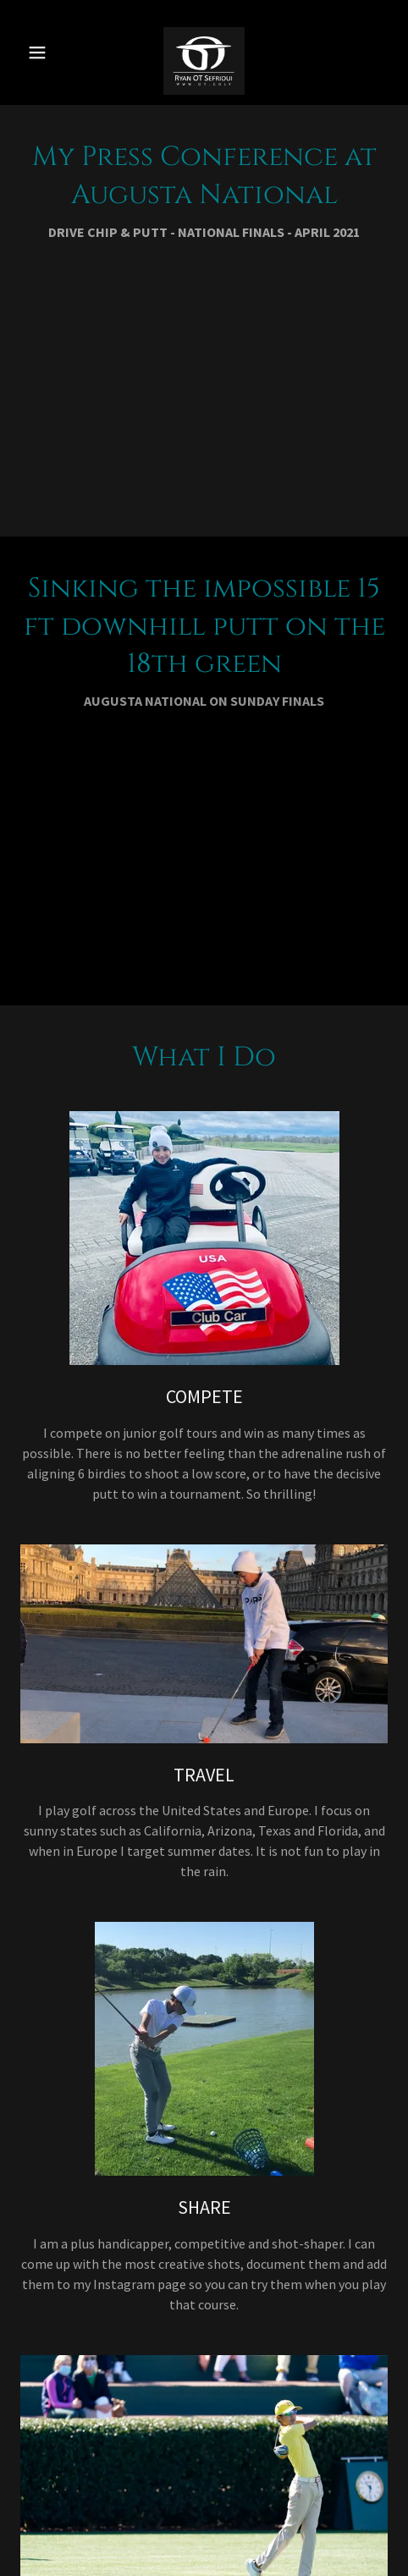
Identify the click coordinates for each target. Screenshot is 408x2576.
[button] (44, 52)
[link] (204, 52)
